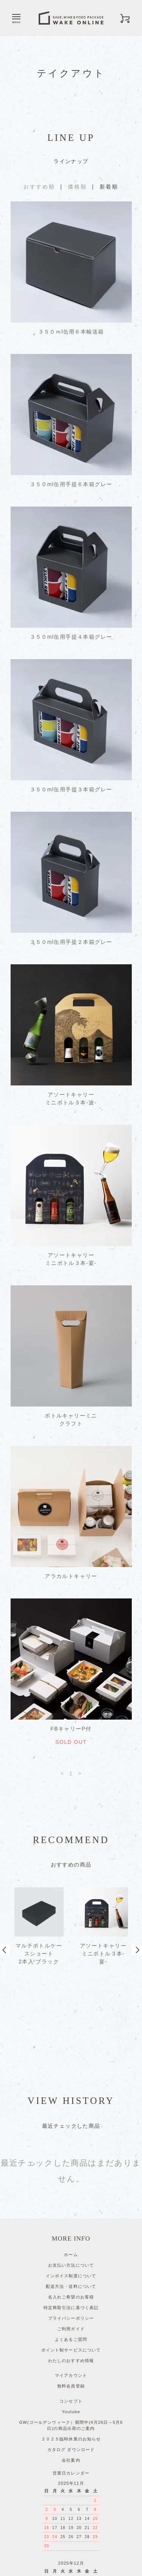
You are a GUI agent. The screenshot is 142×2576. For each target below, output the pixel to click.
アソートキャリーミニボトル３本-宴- (71, 1259)
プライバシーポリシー (71, 2232)
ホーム (71, 2168)
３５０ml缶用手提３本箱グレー (71, 789)
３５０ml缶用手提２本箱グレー (71, 942)
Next (137, 1907)
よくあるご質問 (71, 2253)
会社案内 (71, 2374)
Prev (5, 1907)
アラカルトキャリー (71, 1576)
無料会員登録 (71, 2300)
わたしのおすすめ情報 (71, 2274)
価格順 (77, 187)
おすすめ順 (39, 187)
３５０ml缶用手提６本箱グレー (71, 484)
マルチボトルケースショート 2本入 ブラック (39, 1954)
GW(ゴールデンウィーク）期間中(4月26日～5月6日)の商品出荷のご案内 (71, 2339)
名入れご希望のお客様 (71, 2211)
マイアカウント (71, 2289)
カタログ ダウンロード (71, 2363)
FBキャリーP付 (70, 1729)
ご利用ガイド (71, 2243)
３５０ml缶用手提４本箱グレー (71, 637)
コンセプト (71, 2315)
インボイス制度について (71, 2190)
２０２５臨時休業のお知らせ (71, 2353)
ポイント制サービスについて (71, 2264)
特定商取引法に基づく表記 (71, 2221)
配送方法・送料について (71, 2200)
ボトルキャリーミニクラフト (71, 1420)
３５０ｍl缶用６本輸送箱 (71, 332)
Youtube (71, 2325)
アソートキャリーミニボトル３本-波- (71, 1099)
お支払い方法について (71, 2179)
